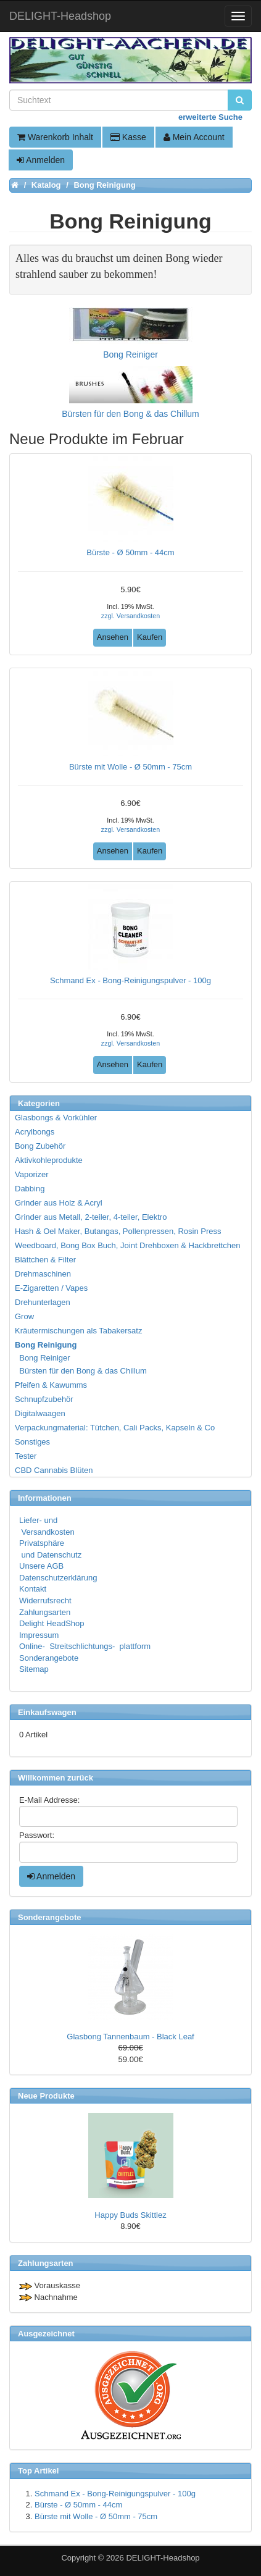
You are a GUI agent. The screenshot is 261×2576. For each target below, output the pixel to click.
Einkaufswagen (47, 1712)
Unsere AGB (41, 1566)
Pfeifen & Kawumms (51, 1385)
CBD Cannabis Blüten (54, 1470)
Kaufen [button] (149, 637)
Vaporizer (32, 1174)
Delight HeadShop (52, 1623)
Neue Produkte (46, 2095)
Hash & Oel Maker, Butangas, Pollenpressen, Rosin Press (118, 1231)
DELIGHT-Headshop (162, 2557)
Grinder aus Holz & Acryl (58, 1202)
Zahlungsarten (44, 1612)
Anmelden (41, 160)
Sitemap (34, 1669)
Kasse (128, 137)
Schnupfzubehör (44, 1399)
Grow (24, 1316)
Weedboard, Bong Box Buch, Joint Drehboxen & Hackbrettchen (127, 1245)
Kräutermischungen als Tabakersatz (78, 1330)
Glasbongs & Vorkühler (56, 1117)
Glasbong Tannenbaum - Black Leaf (130, 2036)
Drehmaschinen (43, 1273)
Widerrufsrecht (45, 1600)
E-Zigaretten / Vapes (51, 1288)
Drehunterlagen (42, 1302)
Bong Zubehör (40, 1146)
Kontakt (32, 1588)
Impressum (39, 1635)
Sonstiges (32, 1441)
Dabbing (29, 1188)
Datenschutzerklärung (58, 1577)
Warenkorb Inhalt (55, 137)
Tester (25, 1456)
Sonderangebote (48, 1658)
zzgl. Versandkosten (130, 615)
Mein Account (194, 137)
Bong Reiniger (43, 1357)
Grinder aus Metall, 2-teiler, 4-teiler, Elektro (91, 1217)
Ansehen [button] (112, 637)
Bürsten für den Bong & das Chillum (81, 1370)
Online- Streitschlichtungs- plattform (85, 1646)
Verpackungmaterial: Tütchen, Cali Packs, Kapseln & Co (115, 1427)
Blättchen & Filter (45, 1259)
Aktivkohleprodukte (49, 1160)
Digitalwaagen (40, 1413)
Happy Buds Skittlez (130, 2215)
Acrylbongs (34, 1131)
